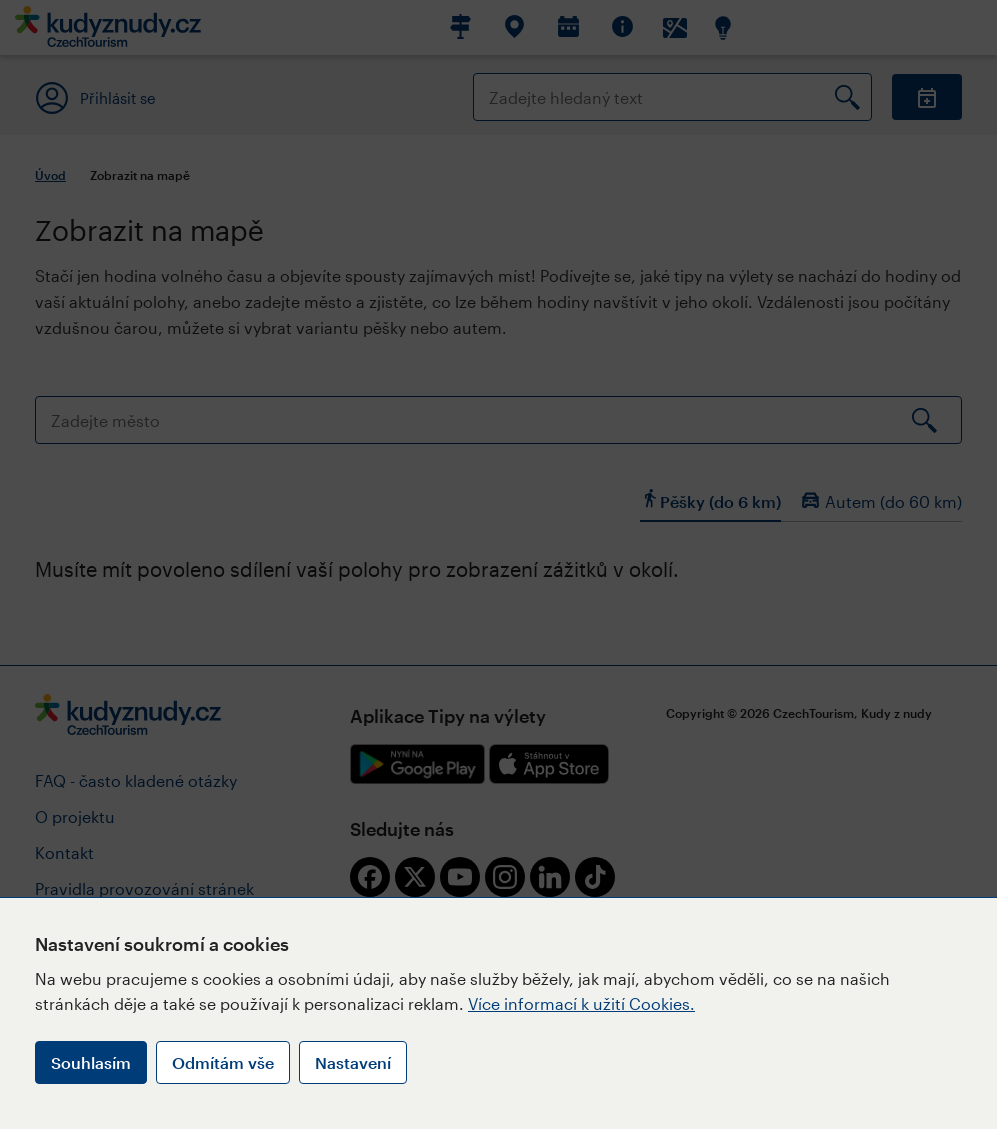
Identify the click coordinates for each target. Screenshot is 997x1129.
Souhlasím (91, 1062)
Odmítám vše (223, 1062)
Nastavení (353, 1062)
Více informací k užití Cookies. (581, 1003)
